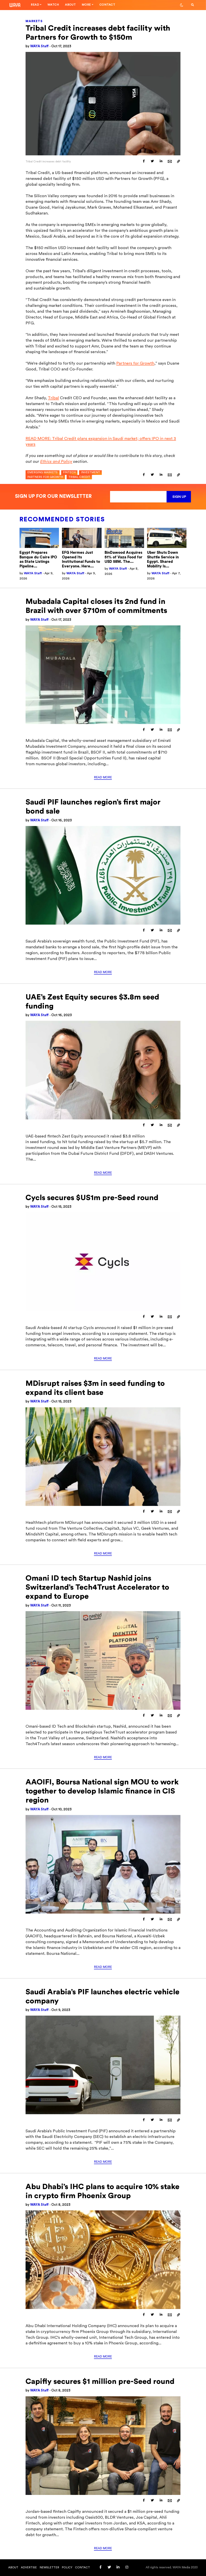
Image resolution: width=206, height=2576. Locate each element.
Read (35, 4)
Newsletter (49, 2567)
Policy (67, 2567)
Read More (103, 777)
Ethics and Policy (56, 461)
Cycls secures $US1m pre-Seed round (92, 1197)
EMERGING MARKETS (42, 472)
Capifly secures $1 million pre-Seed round (100, 2381)
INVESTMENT (90, 472)
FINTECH (69, 472)
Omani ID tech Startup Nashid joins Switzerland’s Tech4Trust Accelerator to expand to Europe (97, 1587)
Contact (107, 4)
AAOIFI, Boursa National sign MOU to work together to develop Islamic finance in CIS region (102, 1791)
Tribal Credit (79, 477)
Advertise (29, 2567)
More (86, 4)
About (70, 4)
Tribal (53, 398)
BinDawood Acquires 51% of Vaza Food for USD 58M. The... (123, 557)
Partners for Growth (135, 363)
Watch (53, 4)
